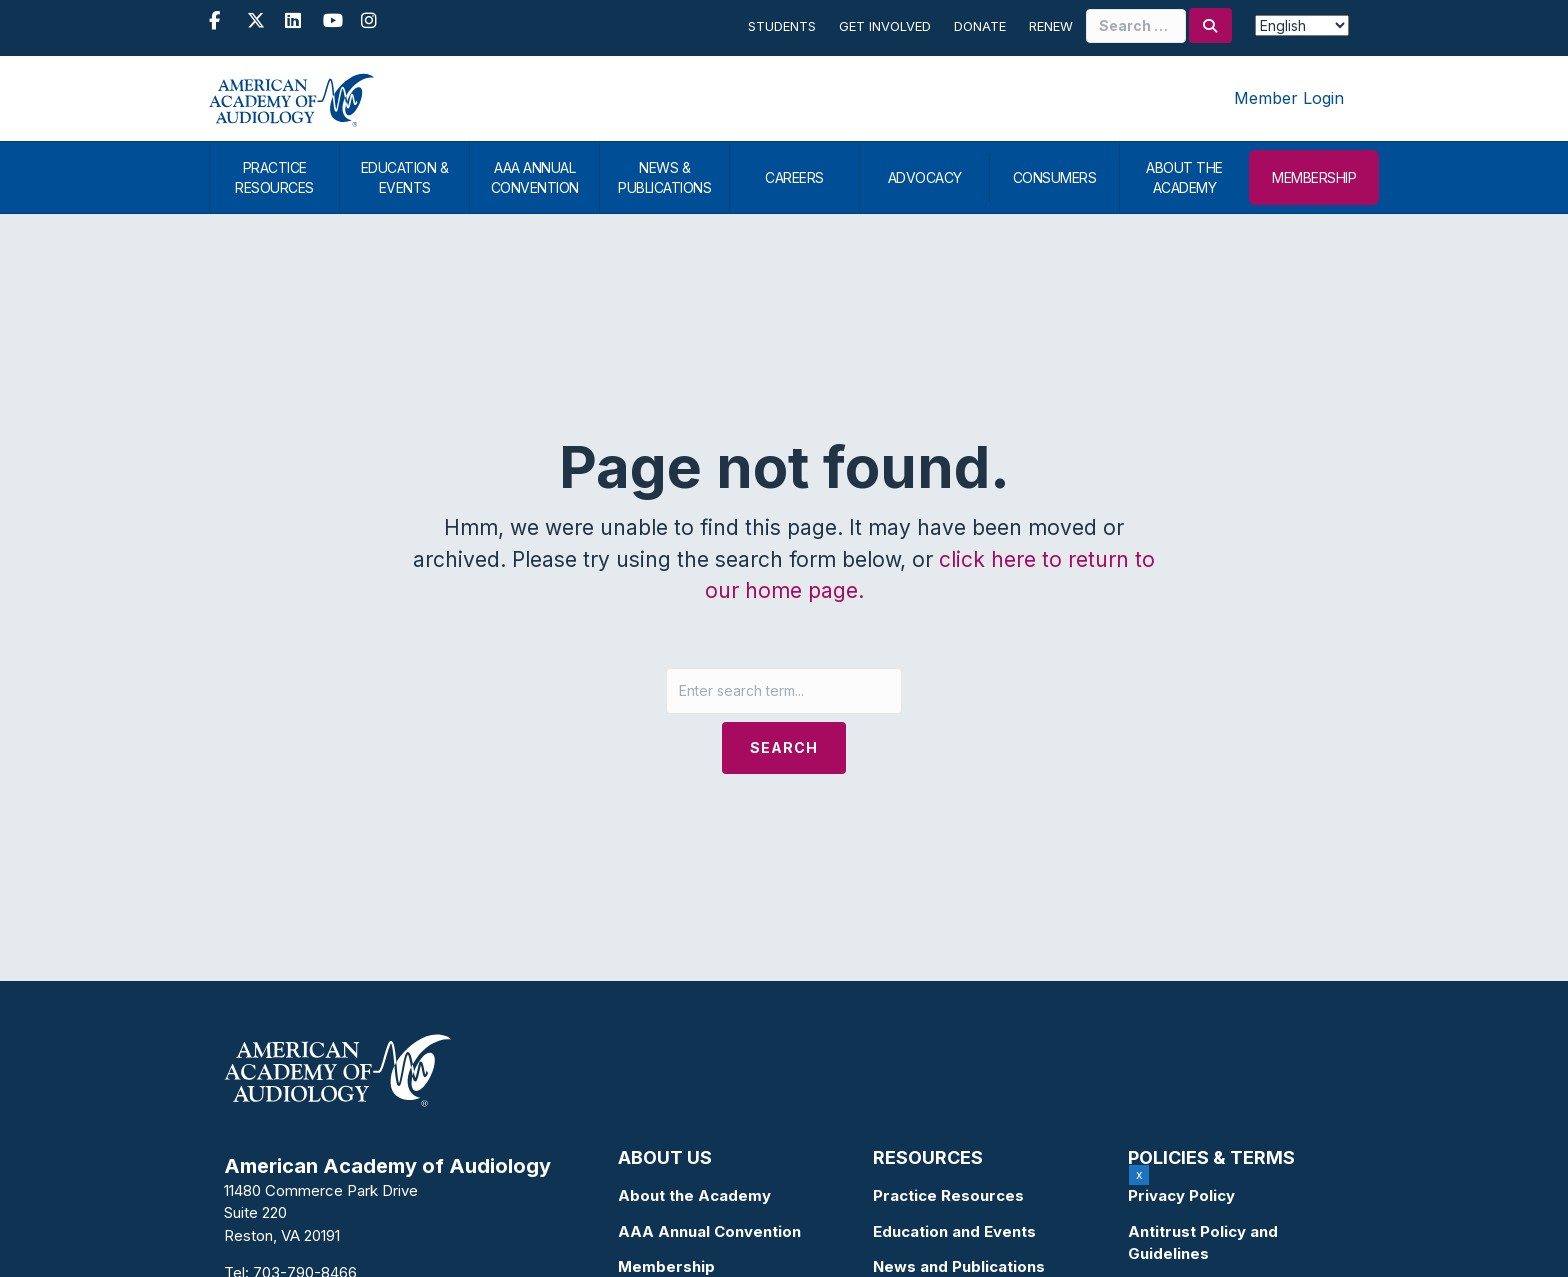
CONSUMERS (1055, 177)
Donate (980, 26)
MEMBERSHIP (1314, 177)
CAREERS (794, 177)
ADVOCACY (925, 177)
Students (782, 26)
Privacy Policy (1181, 1195)
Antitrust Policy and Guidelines (1203, 1243)
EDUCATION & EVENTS (405, 177)
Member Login (1289, 98)
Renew (1051, 26)
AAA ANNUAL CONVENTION (535, 177)
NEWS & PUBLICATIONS (664, 177)
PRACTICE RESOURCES (274, 177)
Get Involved (885, 26)
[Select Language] (1302, 25)
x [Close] (1139, 1174)
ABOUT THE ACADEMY (1184, 177)
